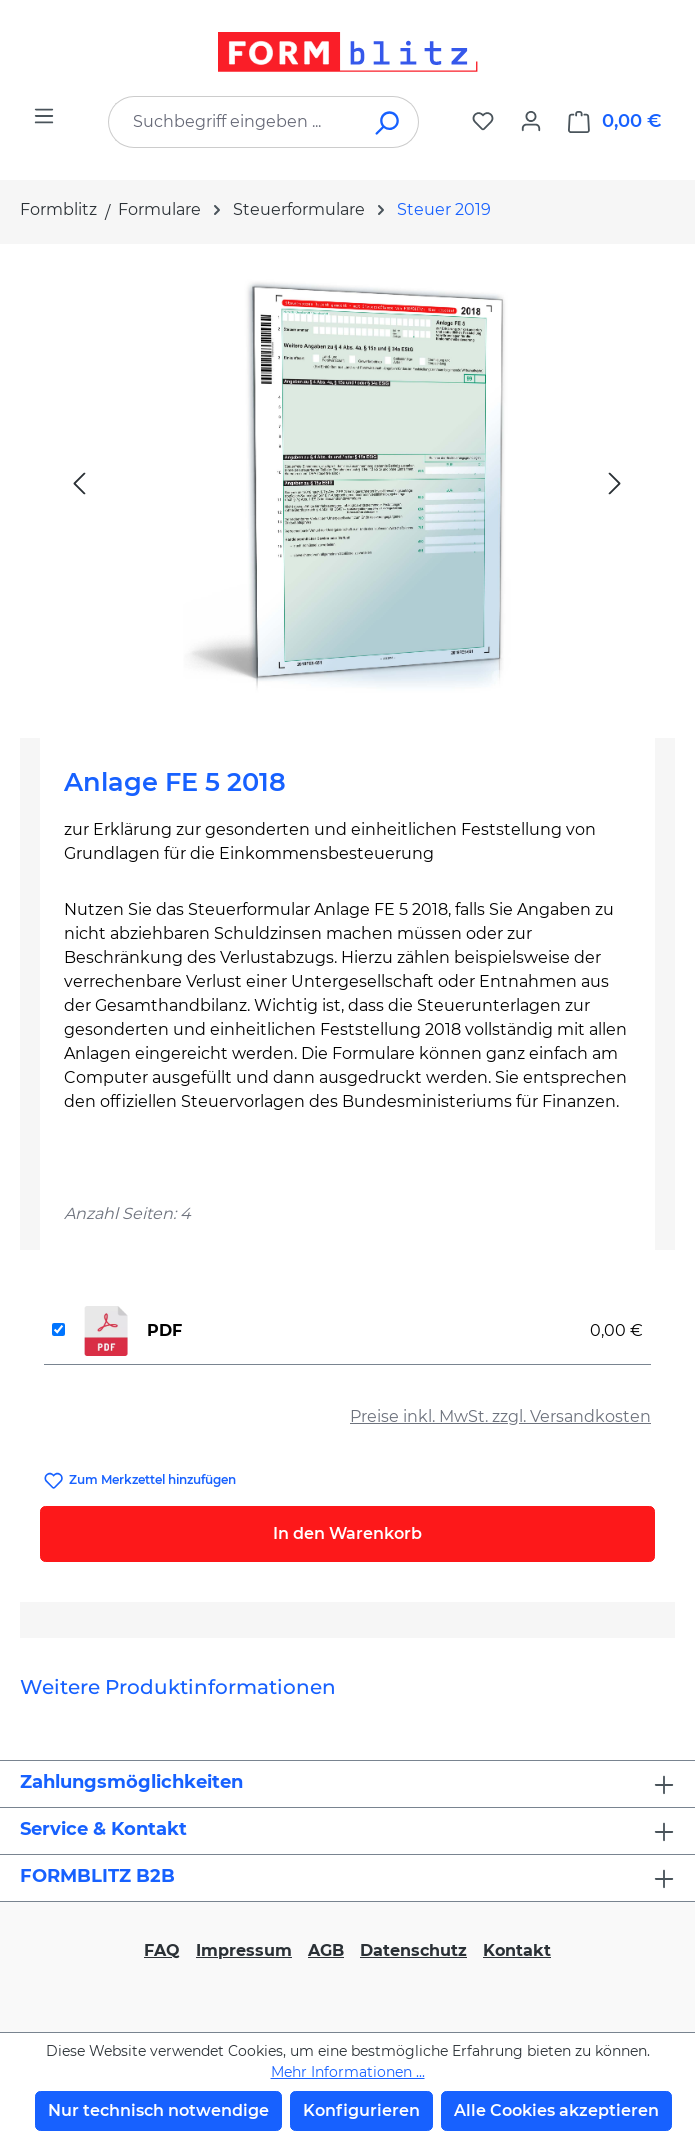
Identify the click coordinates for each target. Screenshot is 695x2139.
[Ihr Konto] (531, 121)
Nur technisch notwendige (158, 2110)
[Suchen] (388, 122)
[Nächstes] (615, 482)
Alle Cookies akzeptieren (556, 2110)
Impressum (244, 1950)
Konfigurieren (361, 2110)
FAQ (162, 1950)
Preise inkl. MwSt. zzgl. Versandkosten (500, 1416)
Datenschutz (413, 1950)
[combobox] (233, 122)
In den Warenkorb (347, 1533)
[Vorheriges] (79, 482)
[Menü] (44, 116)
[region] (347, 483)
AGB (326, 1950)
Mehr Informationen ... (348, 2072)
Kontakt (517, 1950)
